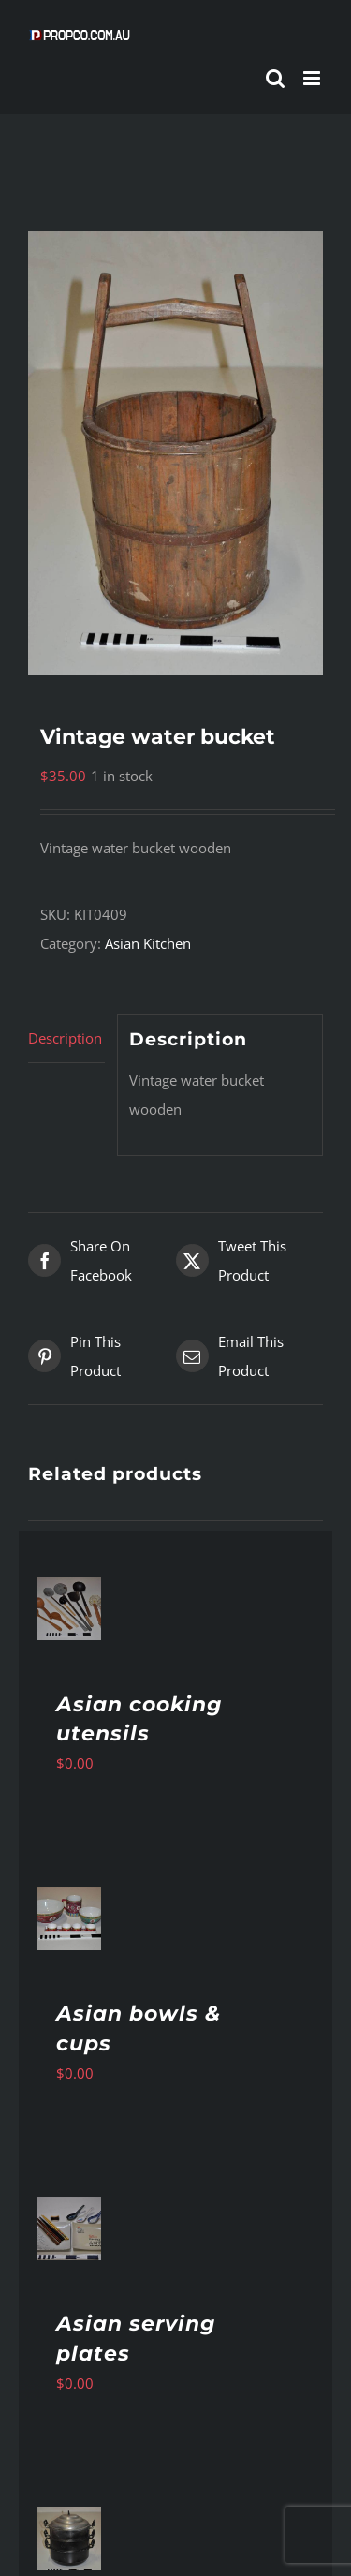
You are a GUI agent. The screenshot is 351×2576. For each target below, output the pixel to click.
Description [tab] (65, 1038)
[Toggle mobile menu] (313, 78)
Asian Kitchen (148, 943)
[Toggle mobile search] (275, 78)
